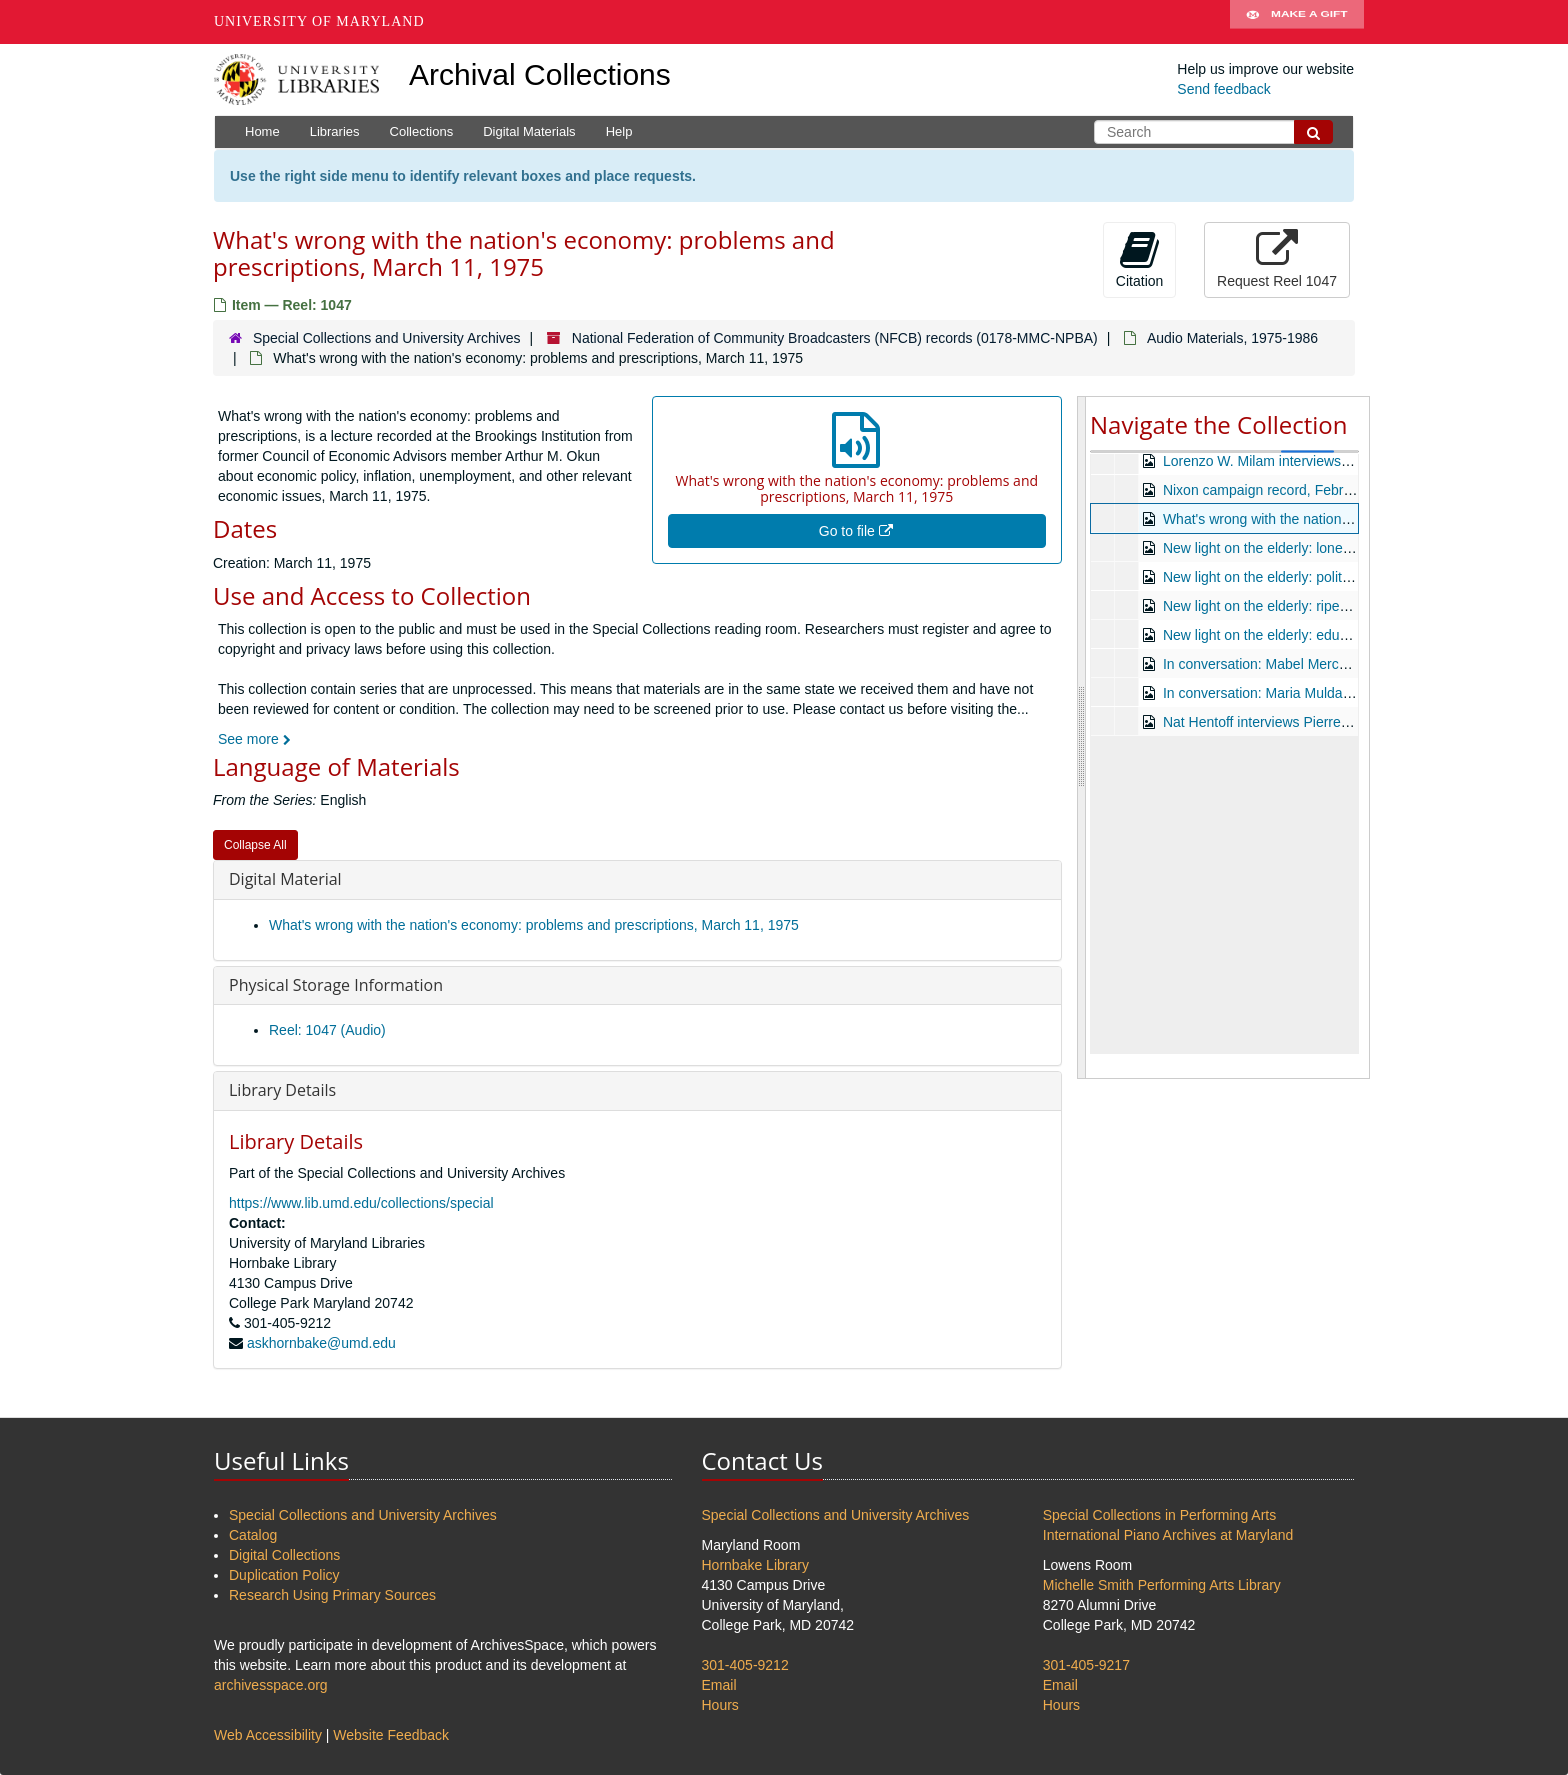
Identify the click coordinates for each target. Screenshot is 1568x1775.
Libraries (335, 131)
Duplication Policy (284, 1575)
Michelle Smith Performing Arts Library (1162, 1585)
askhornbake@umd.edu (321, 1343)
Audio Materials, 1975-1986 (1232, 338)
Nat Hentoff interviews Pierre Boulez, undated (1304, 722)
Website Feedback (391, 1735)
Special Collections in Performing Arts (1159, 1515)
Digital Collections (284, 1555)
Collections (422, 131)
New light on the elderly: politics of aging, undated (1317, 577)
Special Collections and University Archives (387, 338)
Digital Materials (529, 131)
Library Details (282, 1090)
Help (619, 131)
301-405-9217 (1086, 1665)
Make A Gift (1297, 22)
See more (254, 739)
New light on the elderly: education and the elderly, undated (1346, 635)
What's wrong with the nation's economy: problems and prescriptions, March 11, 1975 (534, 925)
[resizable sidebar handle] (1082, 737)
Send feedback (1223, 89)
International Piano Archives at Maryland (1168, 1535)
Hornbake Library (755, 1565)
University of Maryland (319, 21)
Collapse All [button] (255, 845)
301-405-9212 (745, 1665)
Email (719, 1685)
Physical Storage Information (336, 985)
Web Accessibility (268, 1735)
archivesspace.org (271, 1685)
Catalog (253, 1535)
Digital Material (285, 879)
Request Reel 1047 (1277, 259)
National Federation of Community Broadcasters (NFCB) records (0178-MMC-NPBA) (835, 338)
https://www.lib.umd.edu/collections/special (361, 1203)
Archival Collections (540, 74)
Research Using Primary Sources (332, 1595)
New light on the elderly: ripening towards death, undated (1339, 606)
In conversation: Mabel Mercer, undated (1286, 664)
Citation (1139, 259)
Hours (720, 1705)
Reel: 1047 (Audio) (327, 1030)
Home (262, 131)
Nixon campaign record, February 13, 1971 (1296, 490)
